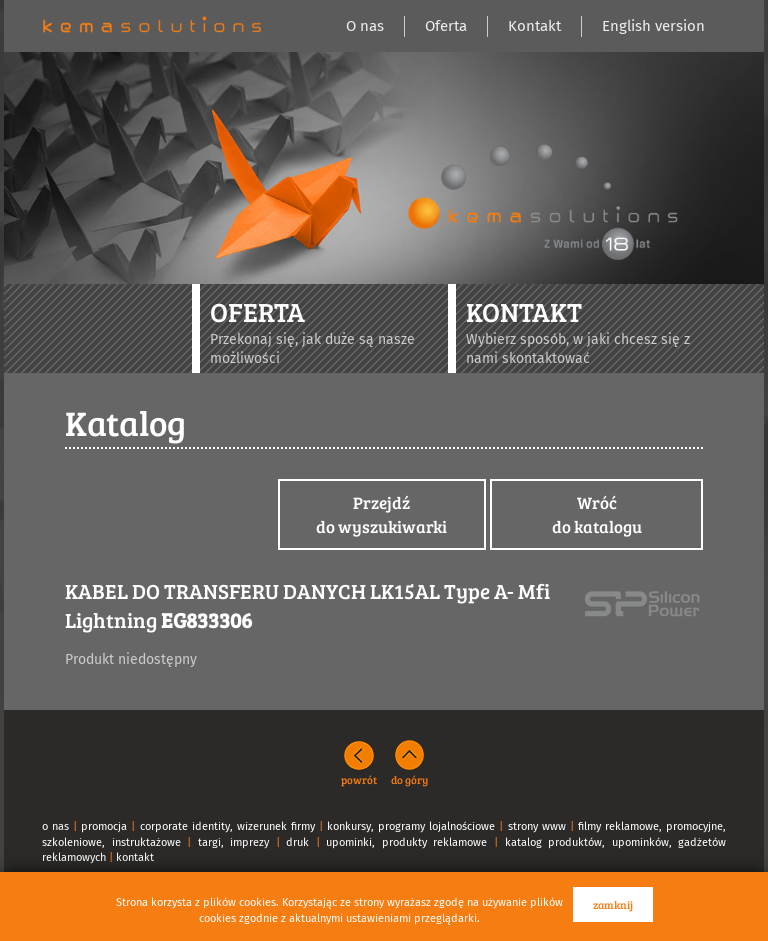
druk (297, 842)
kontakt (135, 857)
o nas (55, 826)
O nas (365, 26)
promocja (104, 826)
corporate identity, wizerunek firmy (227, 826)
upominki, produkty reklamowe (406, 842)
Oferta (446, 26)
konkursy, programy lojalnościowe (411, 826)
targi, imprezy (234, 842)
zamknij (613, 904)
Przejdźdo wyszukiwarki (381, 514)
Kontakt (534, 26)
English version (653, 26)
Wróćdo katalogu (597, 514)
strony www (537, 826)
